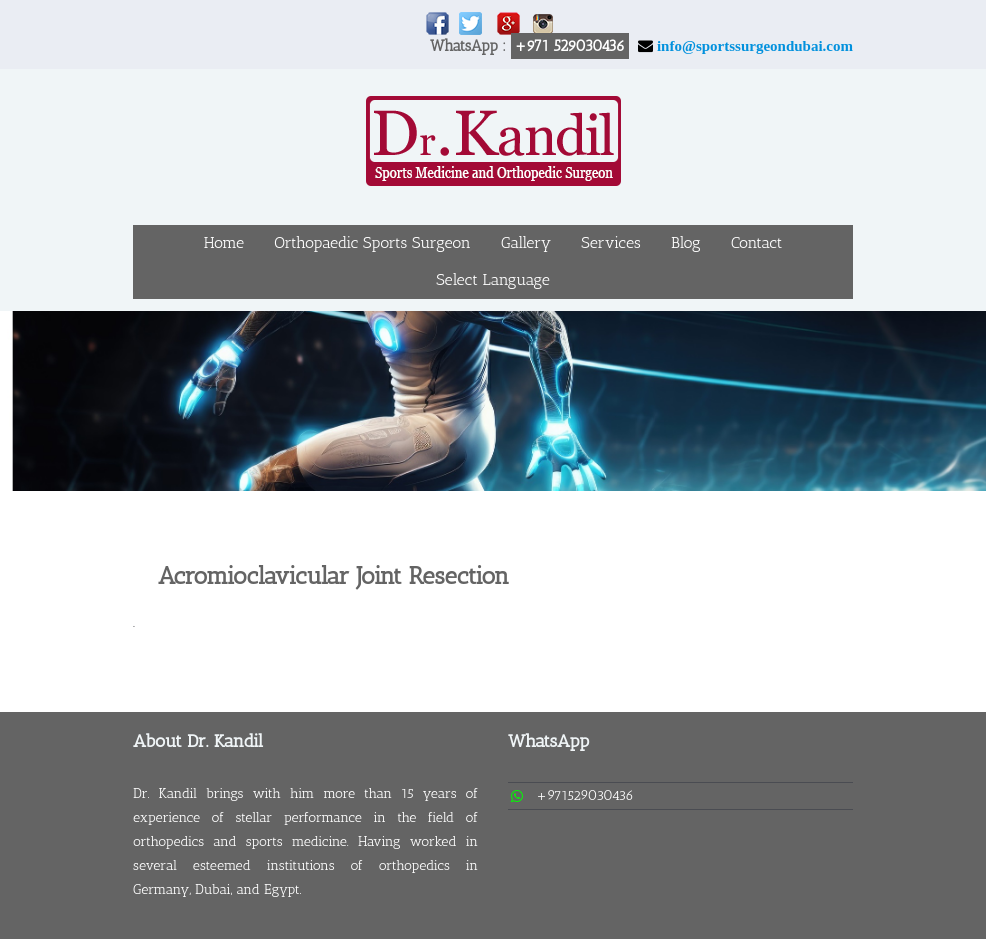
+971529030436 (585, 795)
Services (610, 242)
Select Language (493, 279)
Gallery (526, 242)
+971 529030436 (570, 46)
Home (224, 242)
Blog (686, 242)
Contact (757, 242)
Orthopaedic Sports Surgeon (372, 242)
